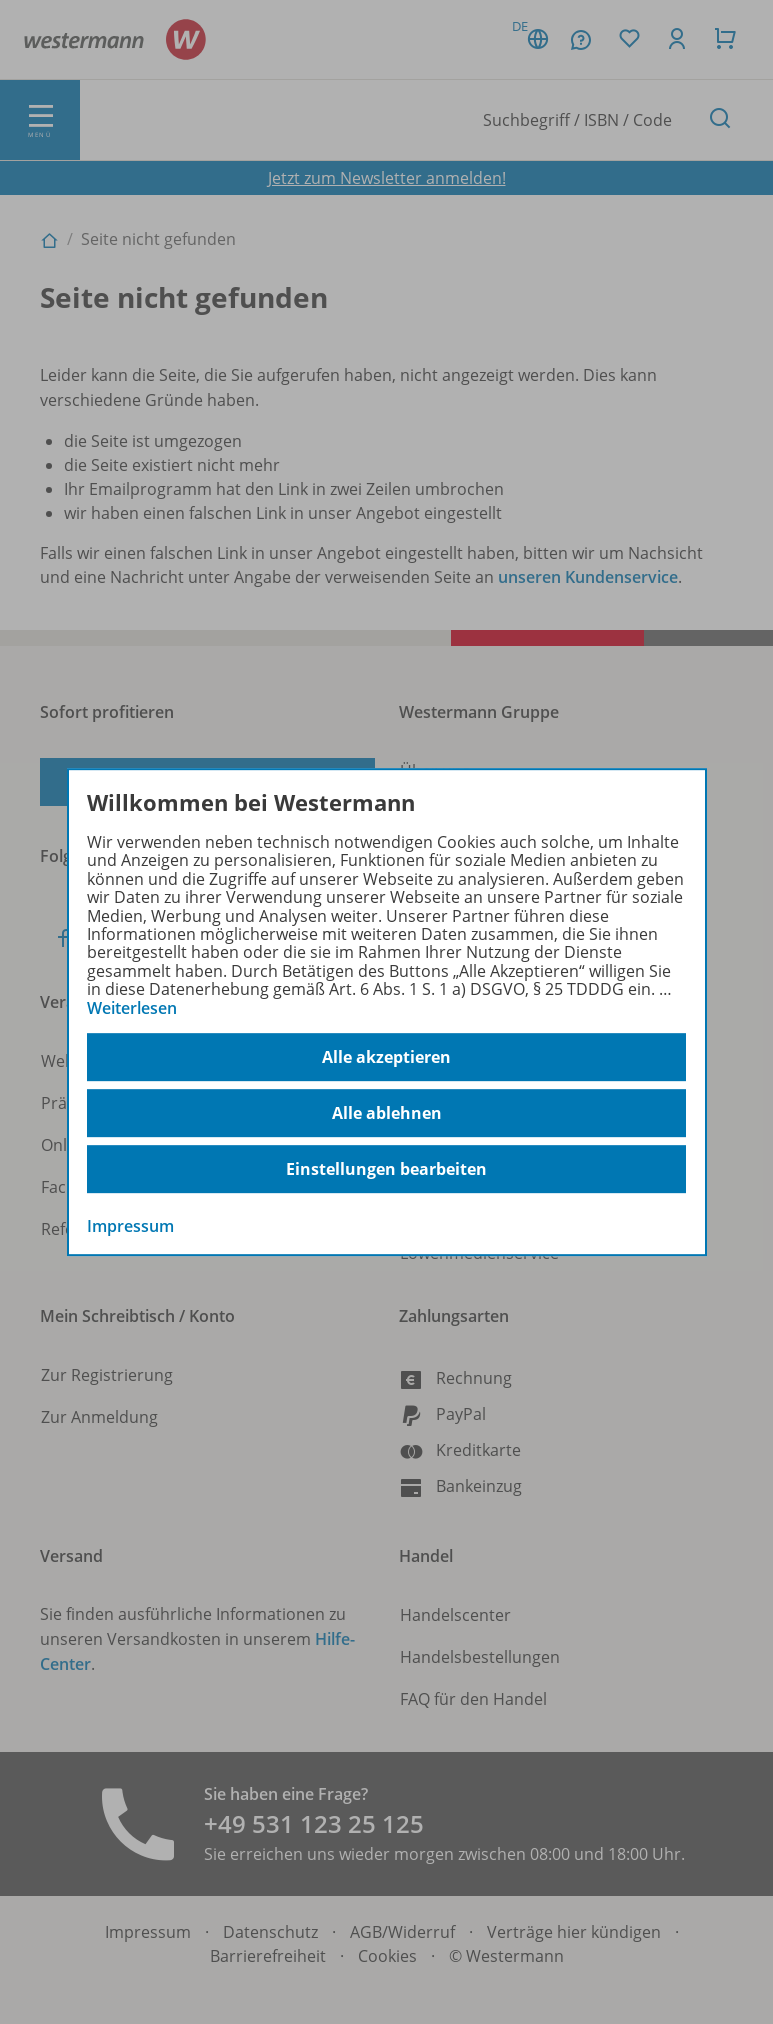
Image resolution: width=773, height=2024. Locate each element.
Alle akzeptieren (386, 1057)
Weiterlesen (132, 1008)
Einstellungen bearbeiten (386, 1169)
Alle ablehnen (387, 1113)
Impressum (130, 1226)
